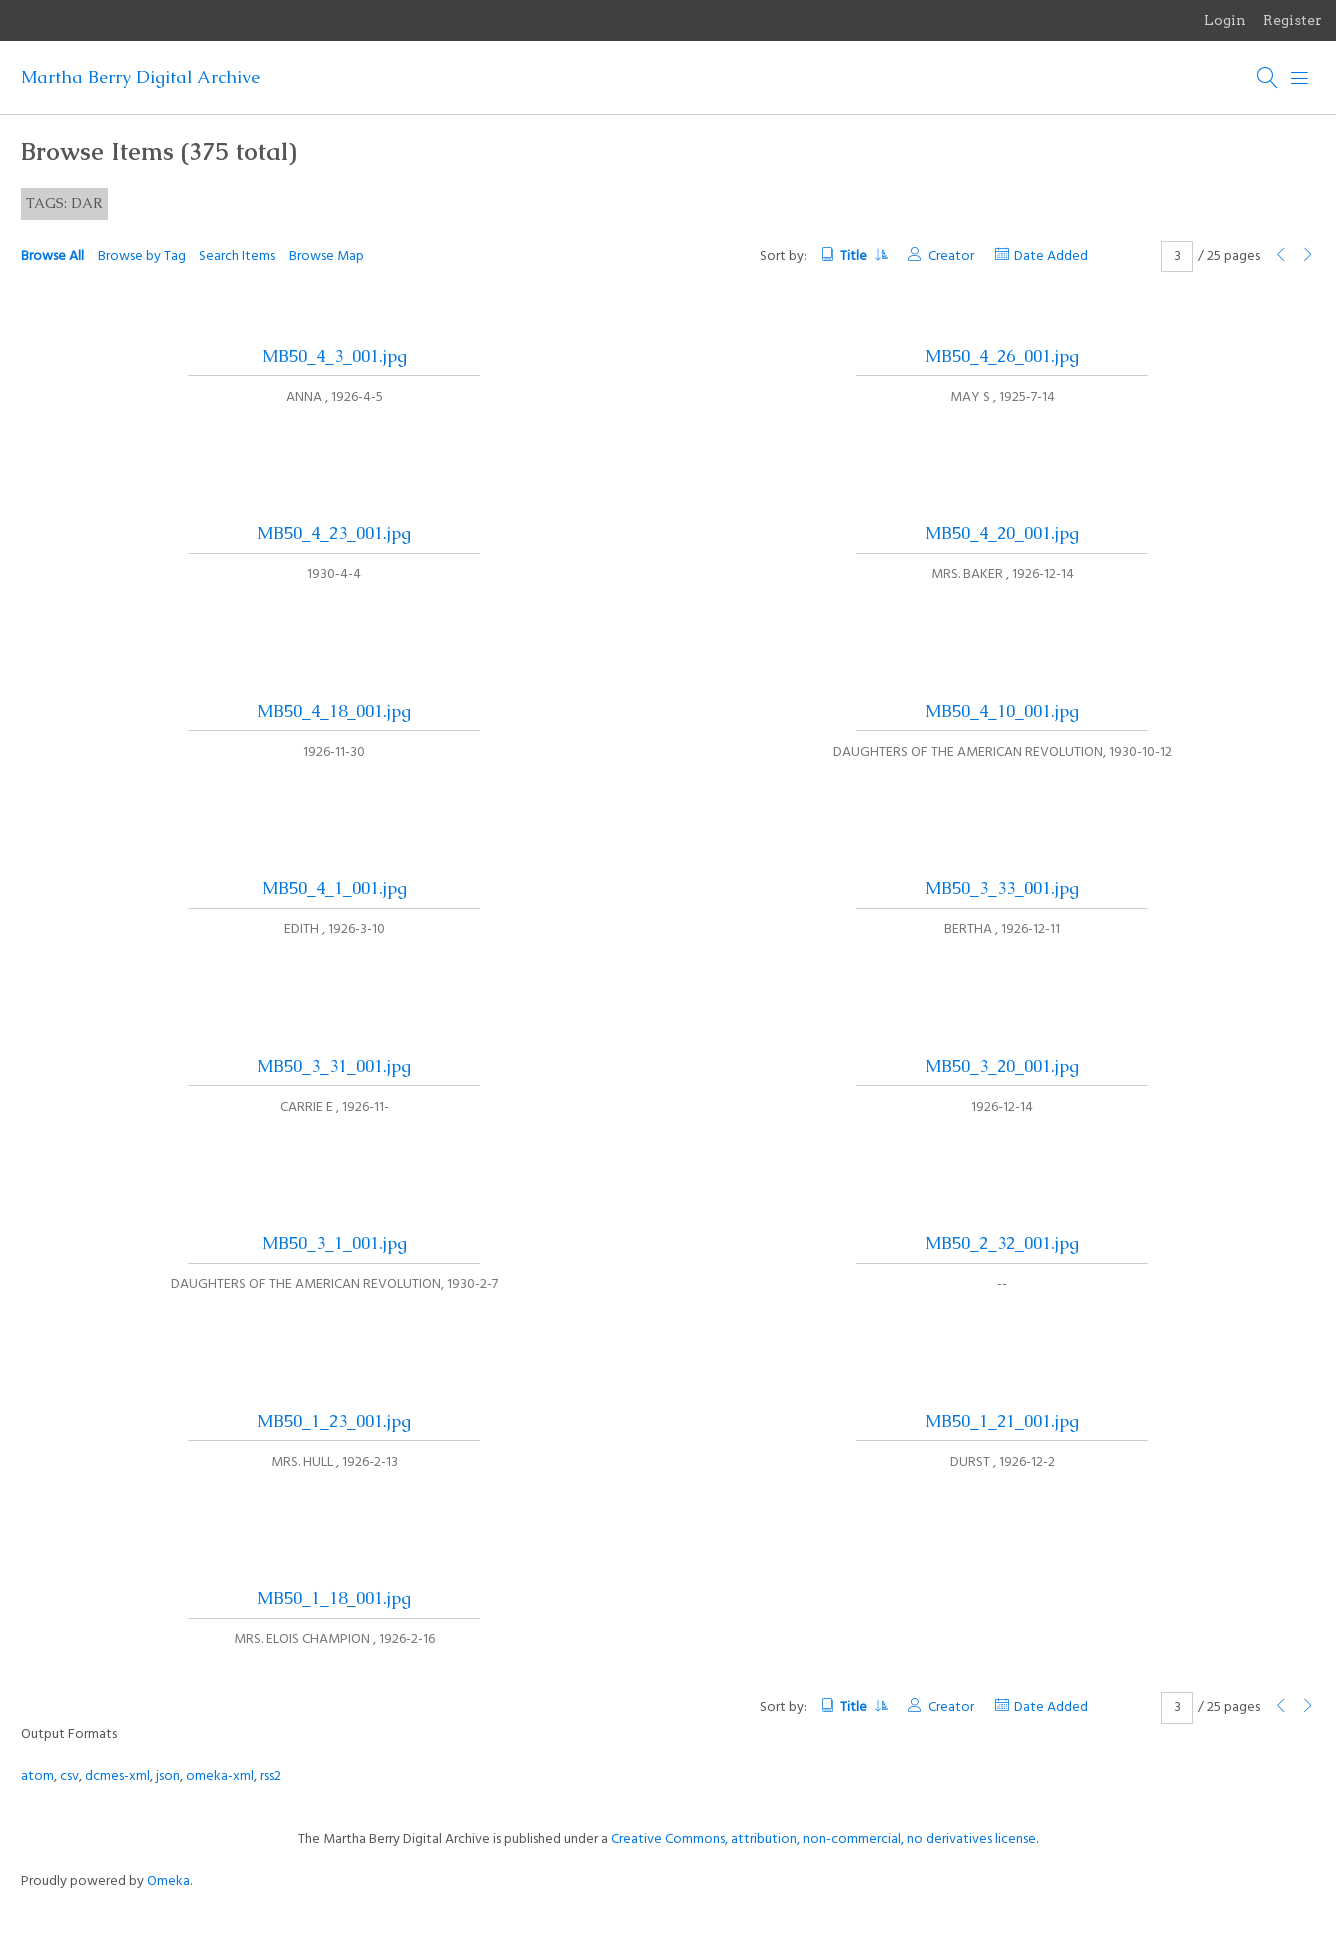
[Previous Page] (1281, 256)
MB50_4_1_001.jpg (334, 888)
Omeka (168, 1881)
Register (1292, 20)
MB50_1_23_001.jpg (334, 1421)
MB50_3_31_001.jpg (334, 1066)
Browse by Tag (142, 256)
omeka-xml (220, 1776)
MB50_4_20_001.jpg (1002, 533)
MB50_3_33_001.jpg (1002, 888)
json (168, 1776)
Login (1225, 20)
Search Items (237, 256)
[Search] (1268, 78)
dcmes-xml (117, 1776)
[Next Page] (1308, 256)
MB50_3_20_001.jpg (1002, 1066)
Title (863, 256)
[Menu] (1300, 78)
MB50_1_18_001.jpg (334, 1598)
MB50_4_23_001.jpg (334, 533)
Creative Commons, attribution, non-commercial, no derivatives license (823, 1839)
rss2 (270, 1776)
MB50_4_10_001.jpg (1002, 711)
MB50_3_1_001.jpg (334, 1243)
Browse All (52, 256)
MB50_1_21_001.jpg (1002, 1421)
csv (69, 1776)
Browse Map (326, 256)
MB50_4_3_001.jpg (334, 356)
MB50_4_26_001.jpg (1002, 356)
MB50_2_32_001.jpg (1002, 1243)
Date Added (1051, 256)
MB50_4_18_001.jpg (334, 711)
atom (37, 1776)
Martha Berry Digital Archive (140, 77)
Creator (951, 256)
